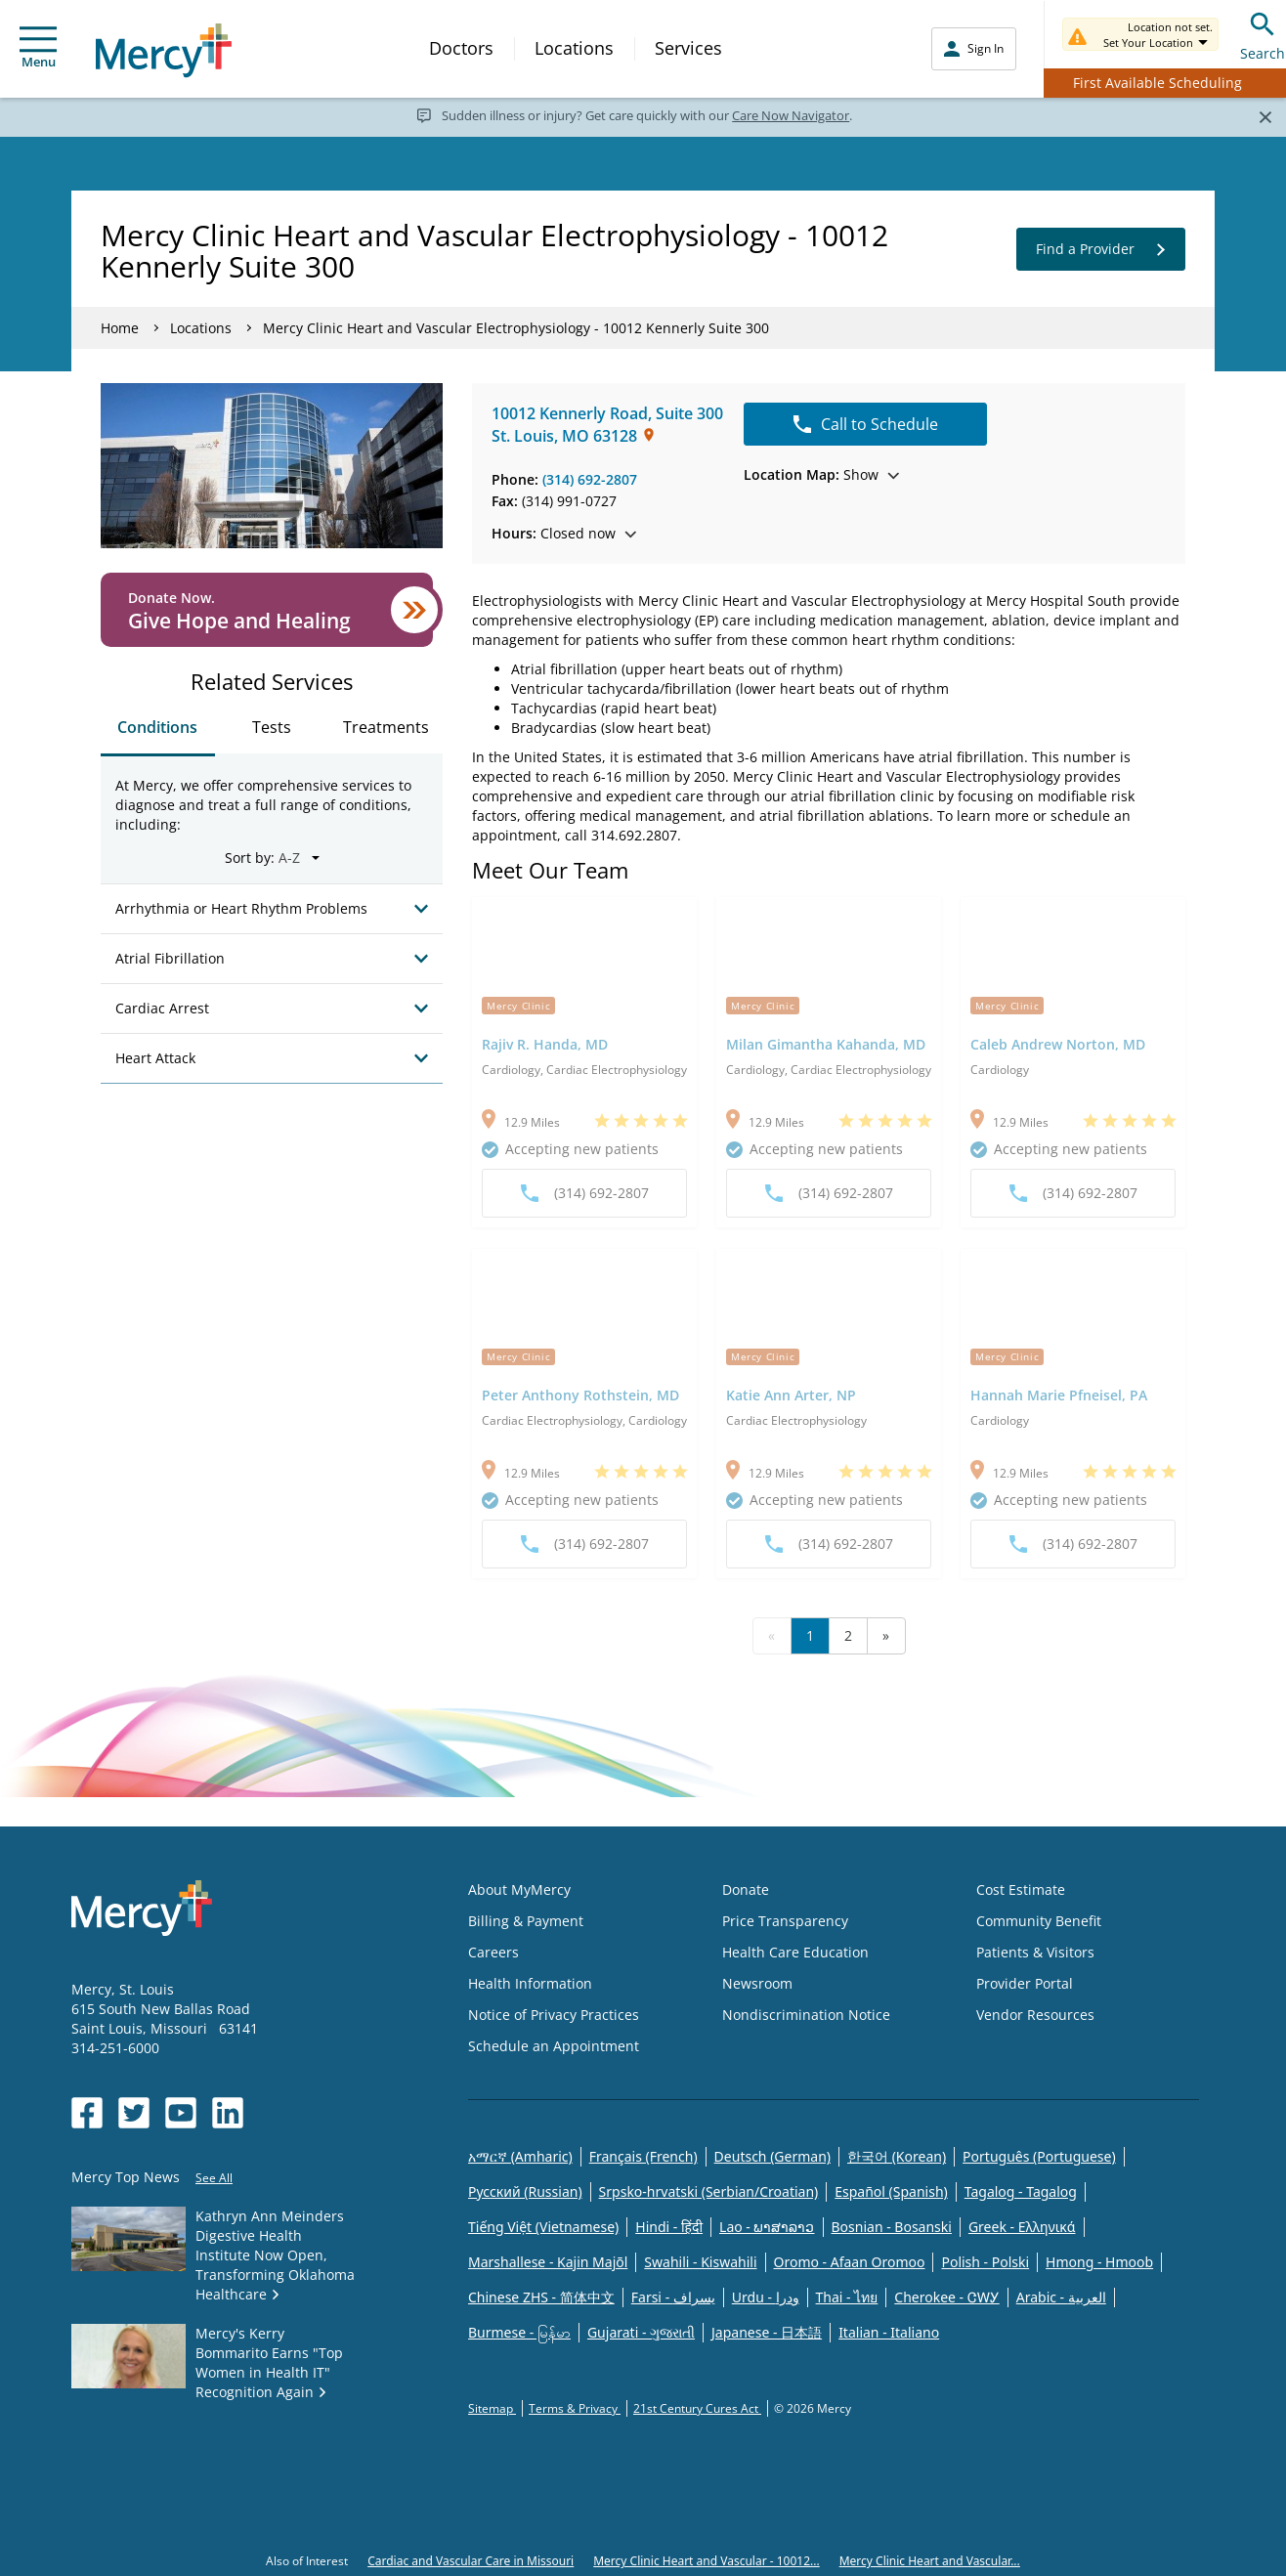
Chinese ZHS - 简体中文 (541, 2297)
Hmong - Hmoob (1099, 2262)
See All (214, 2177)
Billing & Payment (525, 1920)
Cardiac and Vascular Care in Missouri (470, 2561)
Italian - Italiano (888, 2332)
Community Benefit (1038, 1920)
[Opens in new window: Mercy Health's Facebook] (87, 2112)
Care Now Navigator (790, 115)
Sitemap (492, 2408)
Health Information (530, 1983)
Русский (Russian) (525, 2191)
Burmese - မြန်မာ (519, 2332)
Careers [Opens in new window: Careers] (493, 1952)
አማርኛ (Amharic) (520, 2156)
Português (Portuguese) (1039, 2156)
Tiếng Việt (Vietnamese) (543, 2226)
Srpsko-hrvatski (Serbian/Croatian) (709, 2191)
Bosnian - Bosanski (892, 2226)
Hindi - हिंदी (669, 2226)
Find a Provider (1101, 249)
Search (1262, 34)
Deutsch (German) (772, 2156)
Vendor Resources (1035, 2014)
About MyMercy (519, 1889)
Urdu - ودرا (765, 2297)
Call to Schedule (865, 424)
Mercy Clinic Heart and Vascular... (929, 2561)
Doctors (461, 48)
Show (821, 474)
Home (120, 328)
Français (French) (643, 2156)
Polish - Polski (985, 2262)
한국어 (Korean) (896, 2156)
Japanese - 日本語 (766, 2332)
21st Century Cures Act (697, 2408)
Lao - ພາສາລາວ (766, 2226)
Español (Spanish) (891, 2191)
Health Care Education (795, 1952)
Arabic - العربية (1061, 2297)
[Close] (1265, 116)
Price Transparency (785, 1920)
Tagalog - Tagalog (1020, 2191)
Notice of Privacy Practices (553, 2014)
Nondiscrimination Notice (806, 2014)
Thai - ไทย (847, 2297)
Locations (574, 48)
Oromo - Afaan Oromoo (849, 2262)
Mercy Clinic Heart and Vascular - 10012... (706, 2561)
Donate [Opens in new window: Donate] (745, 1889)
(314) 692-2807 (589, 479)
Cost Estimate (1020, 1889)
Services (688, 48)
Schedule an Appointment (553, 2046)
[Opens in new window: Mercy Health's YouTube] (180, 2112)
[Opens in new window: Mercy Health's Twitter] (134, 2112)
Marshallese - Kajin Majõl (547, 2262)
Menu (38, 48)
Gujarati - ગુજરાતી (641, 2332)
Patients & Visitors (1035, 1952)
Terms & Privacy (575, 2408)
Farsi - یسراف (673, 2297)
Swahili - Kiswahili (700, 2262)
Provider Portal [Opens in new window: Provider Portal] (1024, 1983)
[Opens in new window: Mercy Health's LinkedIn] (227, 2112)
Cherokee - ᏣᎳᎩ (946, 2297)
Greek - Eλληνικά (1022, 2226)
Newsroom (757, 1983)
